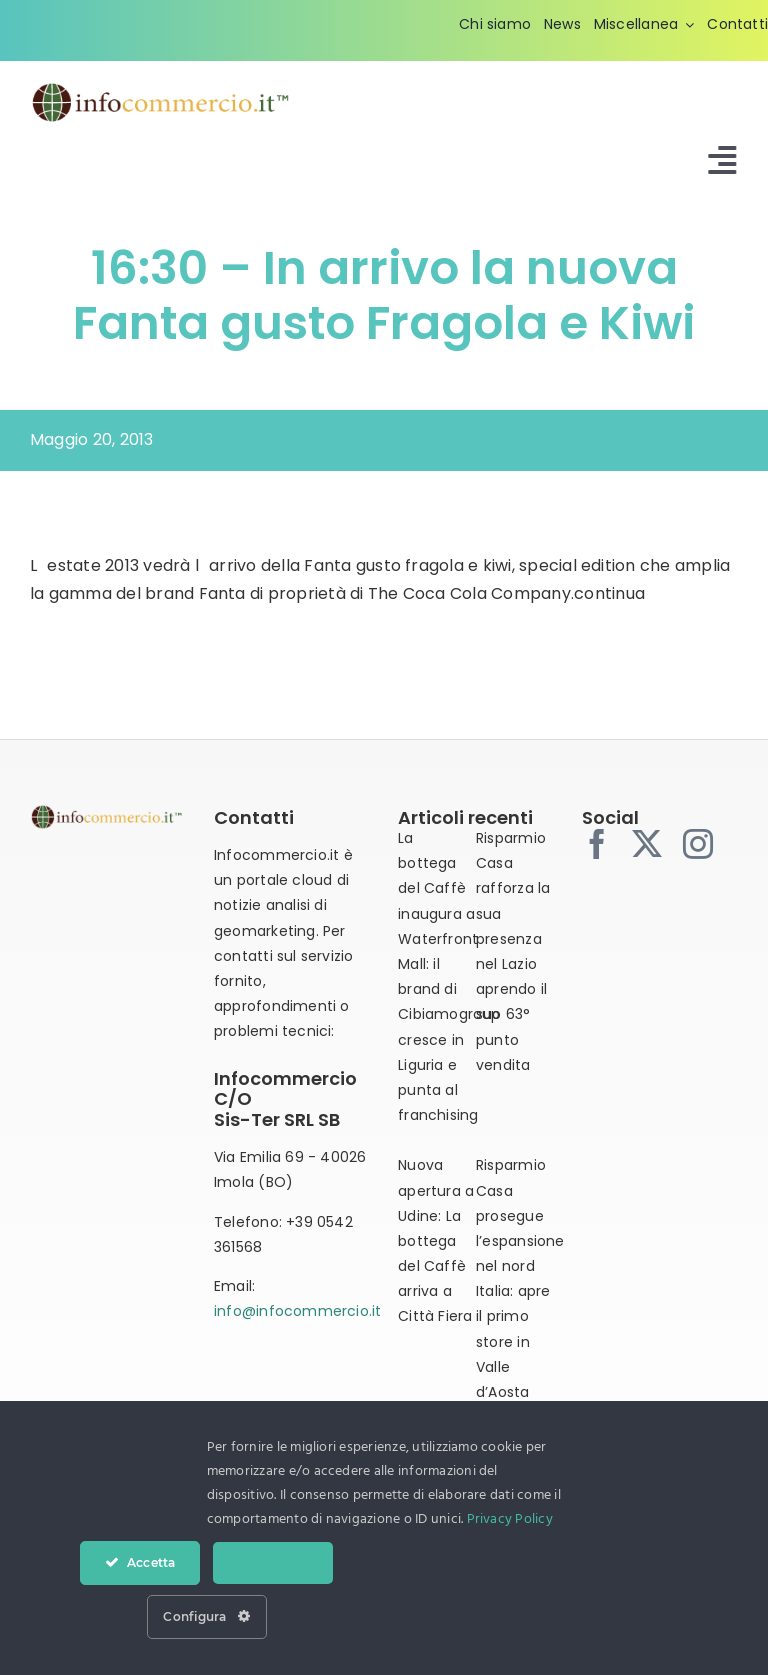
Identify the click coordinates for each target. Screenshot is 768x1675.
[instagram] (698, 844)
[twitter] (647, 844)
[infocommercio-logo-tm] (160, 88)
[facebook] (597, 844)
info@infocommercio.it (297, 1311)
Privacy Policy (510, 1519)
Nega (273, 1563)
